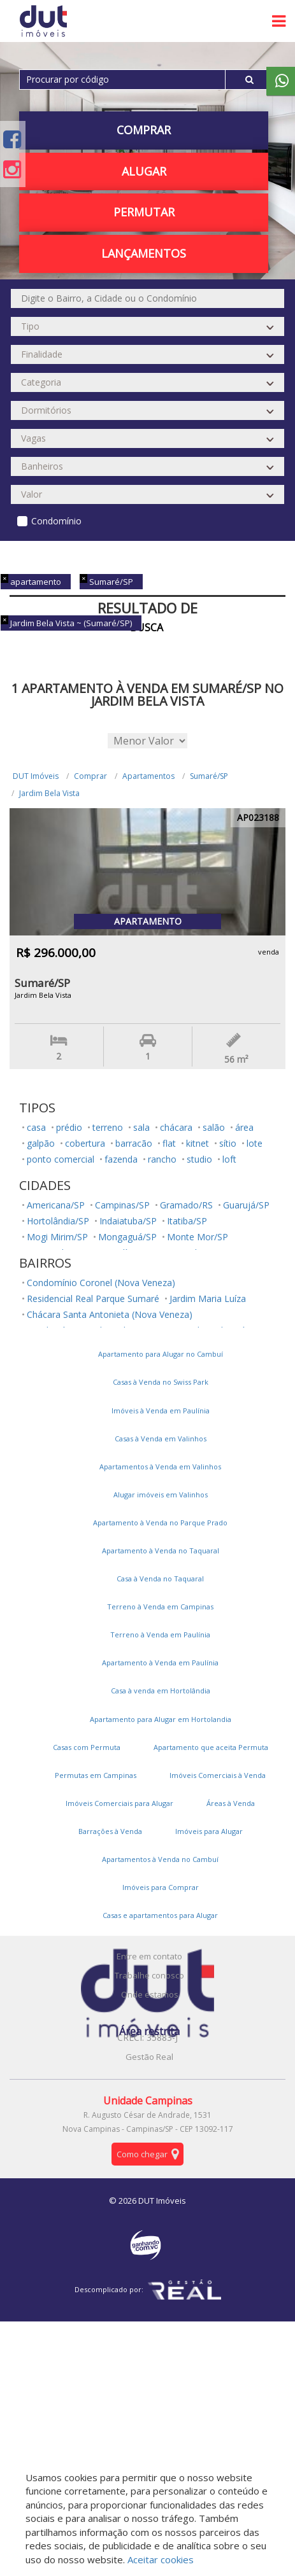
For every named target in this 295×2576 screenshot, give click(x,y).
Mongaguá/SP (127, 1237)
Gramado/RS (186, 1205)
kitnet (197, 1143)
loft (229, 1159)
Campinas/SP (122, 1205)
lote (255, 1143)
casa (36, 1127)
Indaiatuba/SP (128, 1221)
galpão (41, 1143)
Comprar (144, 129)
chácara (176, 1127)
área (244, 1127)
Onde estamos (149, 1994)
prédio (69, 1127)
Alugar (144, 171)
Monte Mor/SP (197, 1237)
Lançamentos (143, 253)
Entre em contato (149, 1956)
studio (199, 1159)
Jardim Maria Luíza (207, 1298)
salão (214, 1127)
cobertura (85, 1143)
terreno (107, 1127)
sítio (227, 1143)
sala (141, 1127)
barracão (133, 1143)
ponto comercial (60, 1159)
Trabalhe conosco (149, 1975)
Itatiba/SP (187, 1221)
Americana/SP (56, 1205)
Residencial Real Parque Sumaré (93, 1298)
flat (169, 1143)
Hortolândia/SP (58, 1221)
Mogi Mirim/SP (57, 1237)
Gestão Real (149, 2056)
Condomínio (56, 520)
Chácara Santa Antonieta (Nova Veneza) (109, 1314)
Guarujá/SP (246, 1205)
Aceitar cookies (160, 2559)
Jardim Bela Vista (49, 793)
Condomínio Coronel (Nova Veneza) (101, 1283)
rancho (162, 1159)
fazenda (121, 1159)
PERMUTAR (144, 212)
